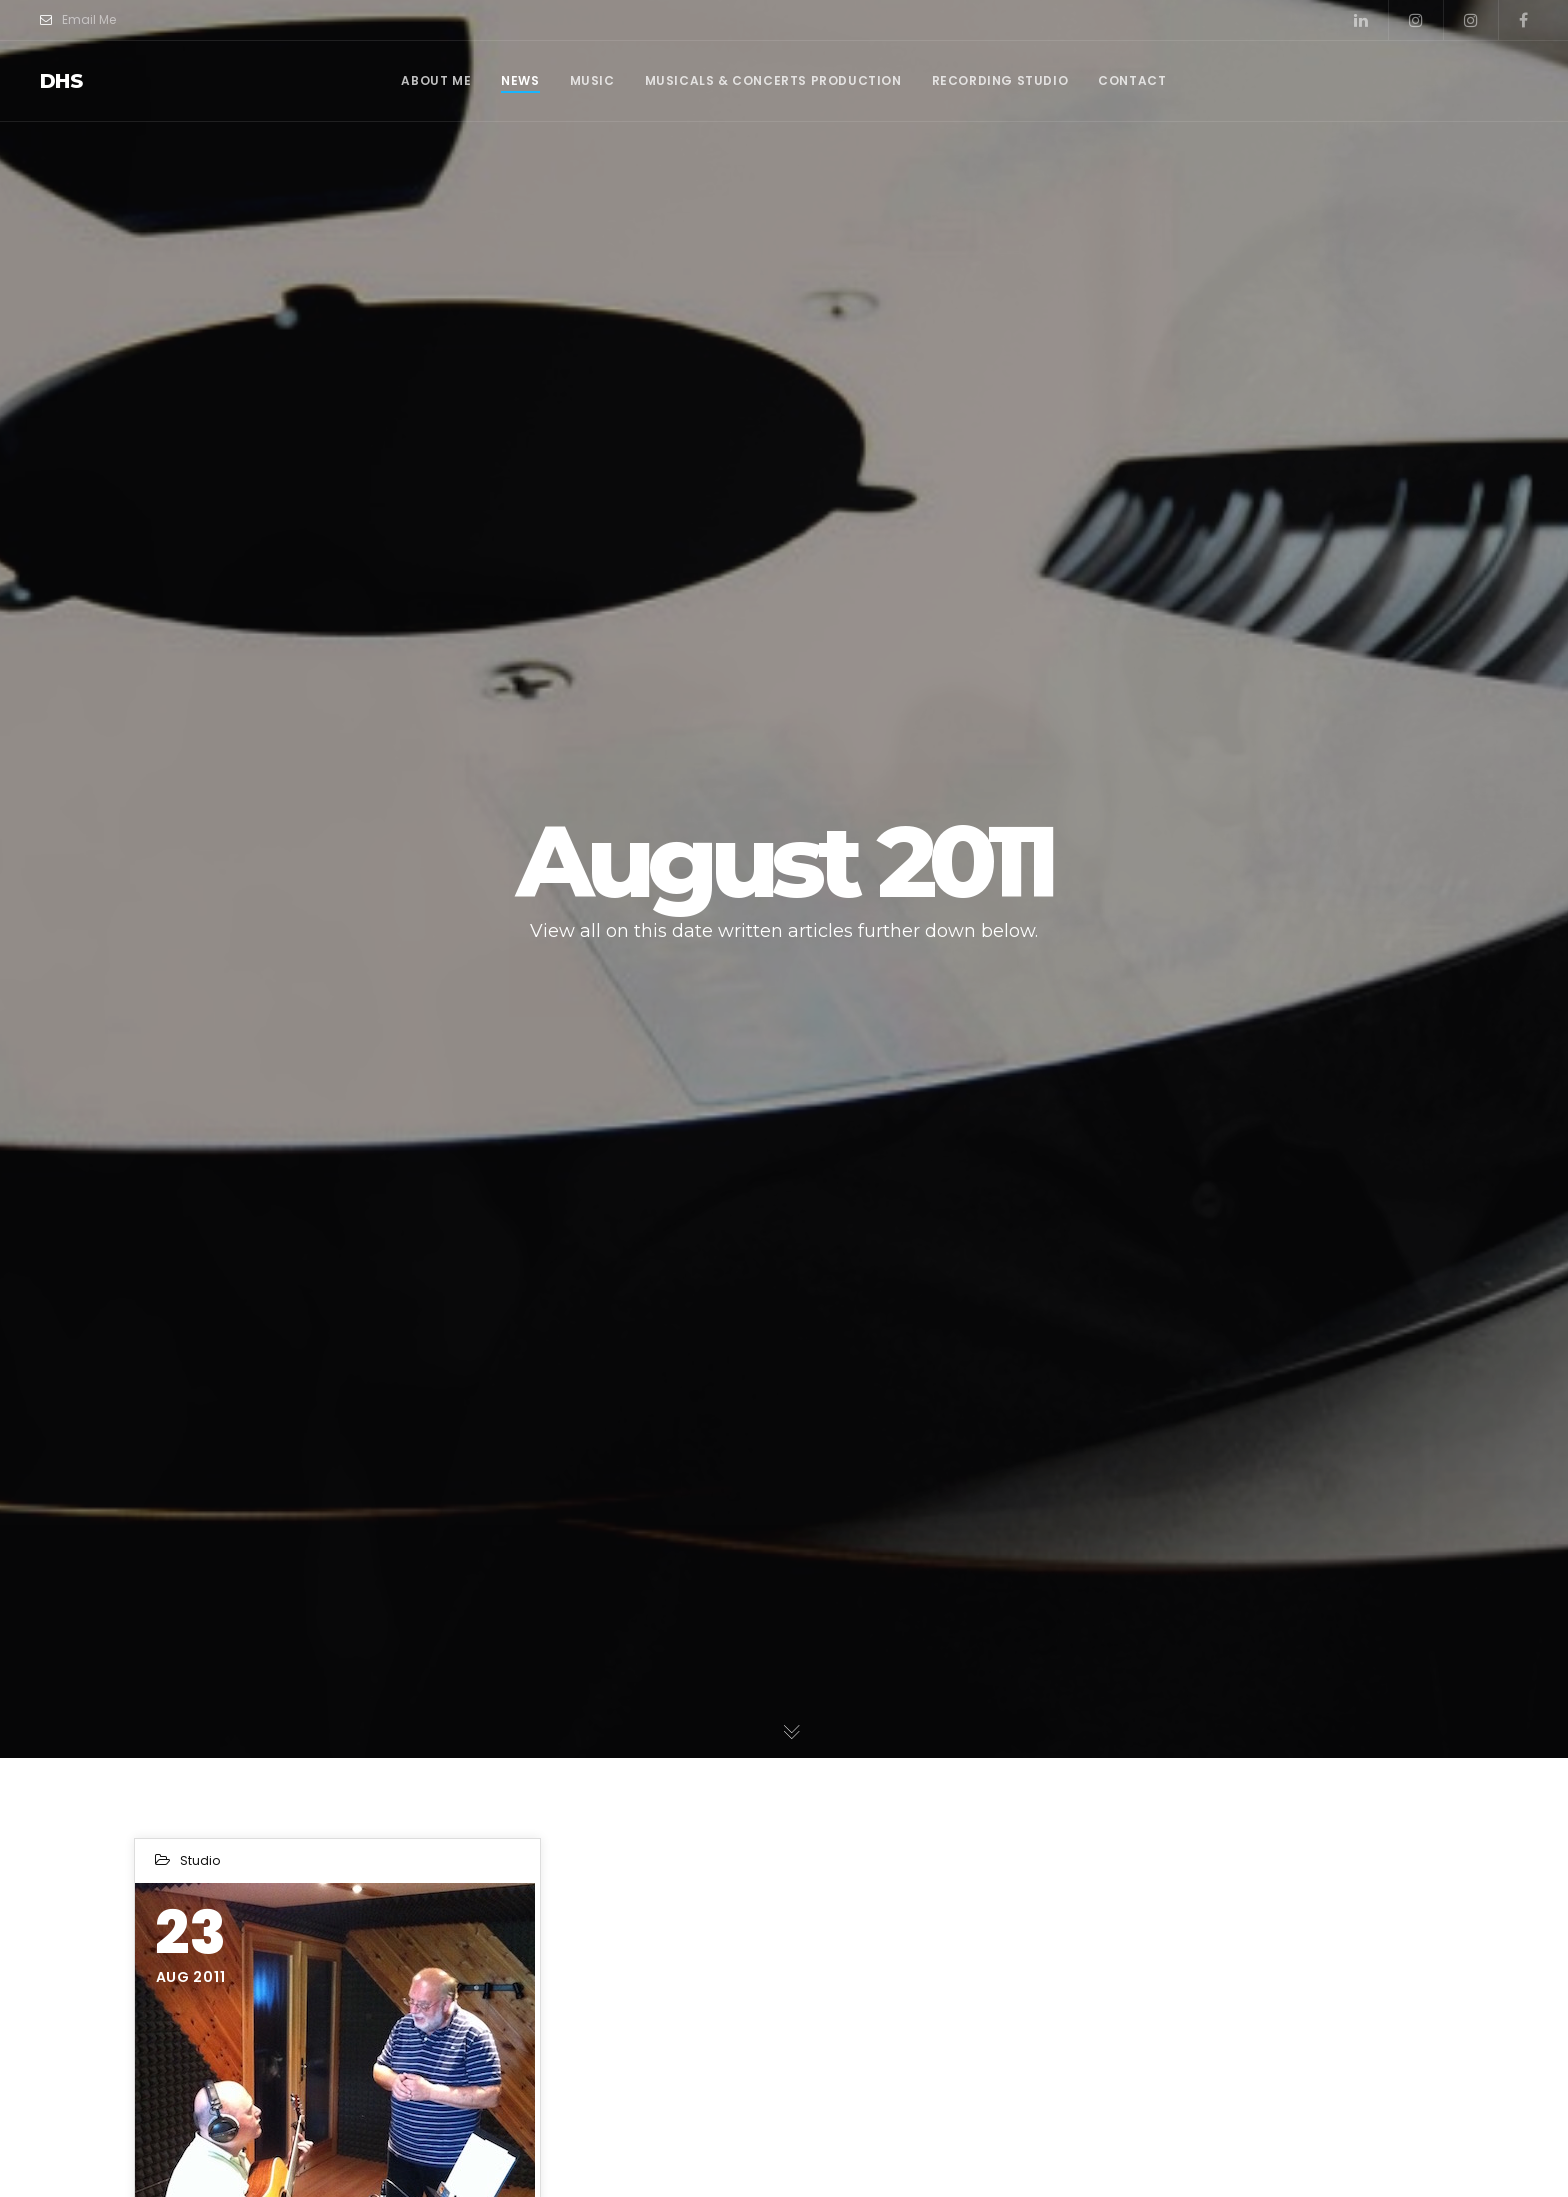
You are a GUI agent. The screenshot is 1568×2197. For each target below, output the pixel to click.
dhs (61, 81)
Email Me (78, 20)
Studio (200, 1860)
